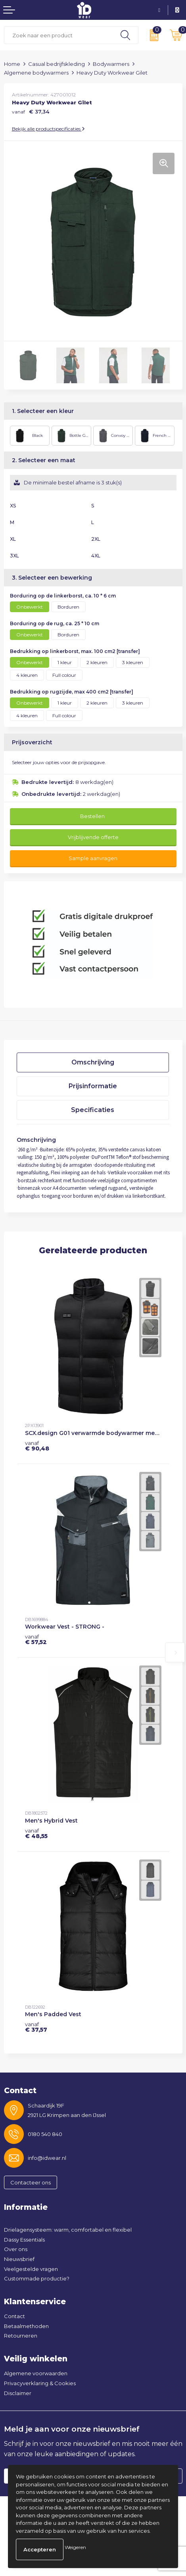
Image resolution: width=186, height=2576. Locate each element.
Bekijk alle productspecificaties (48, 129)
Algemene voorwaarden (35, 2373)
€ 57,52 (36, 1639)
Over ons (15, 2249)
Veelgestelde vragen (31, 2269)
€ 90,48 (37, 1445)
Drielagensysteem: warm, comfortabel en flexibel (68, 2229)
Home (12, 64)
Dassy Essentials (24, 2239)
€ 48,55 (36, 1833)
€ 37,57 (36, 2026)
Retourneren (20, 2335)
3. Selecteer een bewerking (52, 577)
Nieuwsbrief (19, 2259)
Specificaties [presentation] (92, 1110)
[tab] (93, 1062)
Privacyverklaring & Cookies (40, 2383)
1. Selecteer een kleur (43, 411)
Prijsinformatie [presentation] (93, 1086)
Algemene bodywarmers (36, 72)
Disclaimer (17, 2393)
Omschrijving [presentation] (92, 1062)
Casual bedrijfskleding (56, 64)
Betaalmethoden (26, 2326)
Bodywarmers (111, 64)
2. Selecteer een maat (43, 460)
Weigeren (75, 2547)
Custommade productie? (36, 2278)
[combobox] (58, 35)
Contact (14, 2316)
